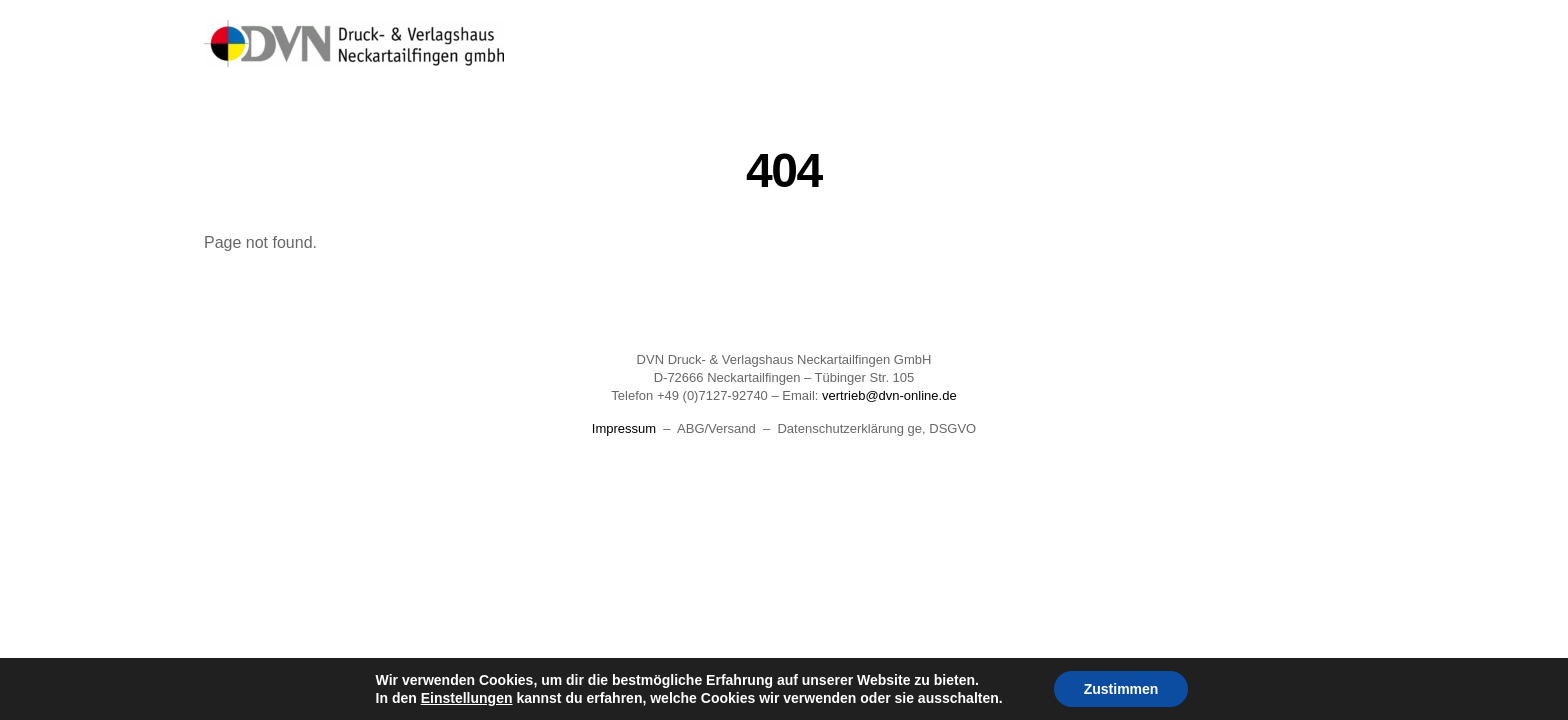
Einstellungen (467, 698)
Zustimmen (1121, 689)
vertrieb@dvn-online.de (889, 395)
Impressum (624, 428)
